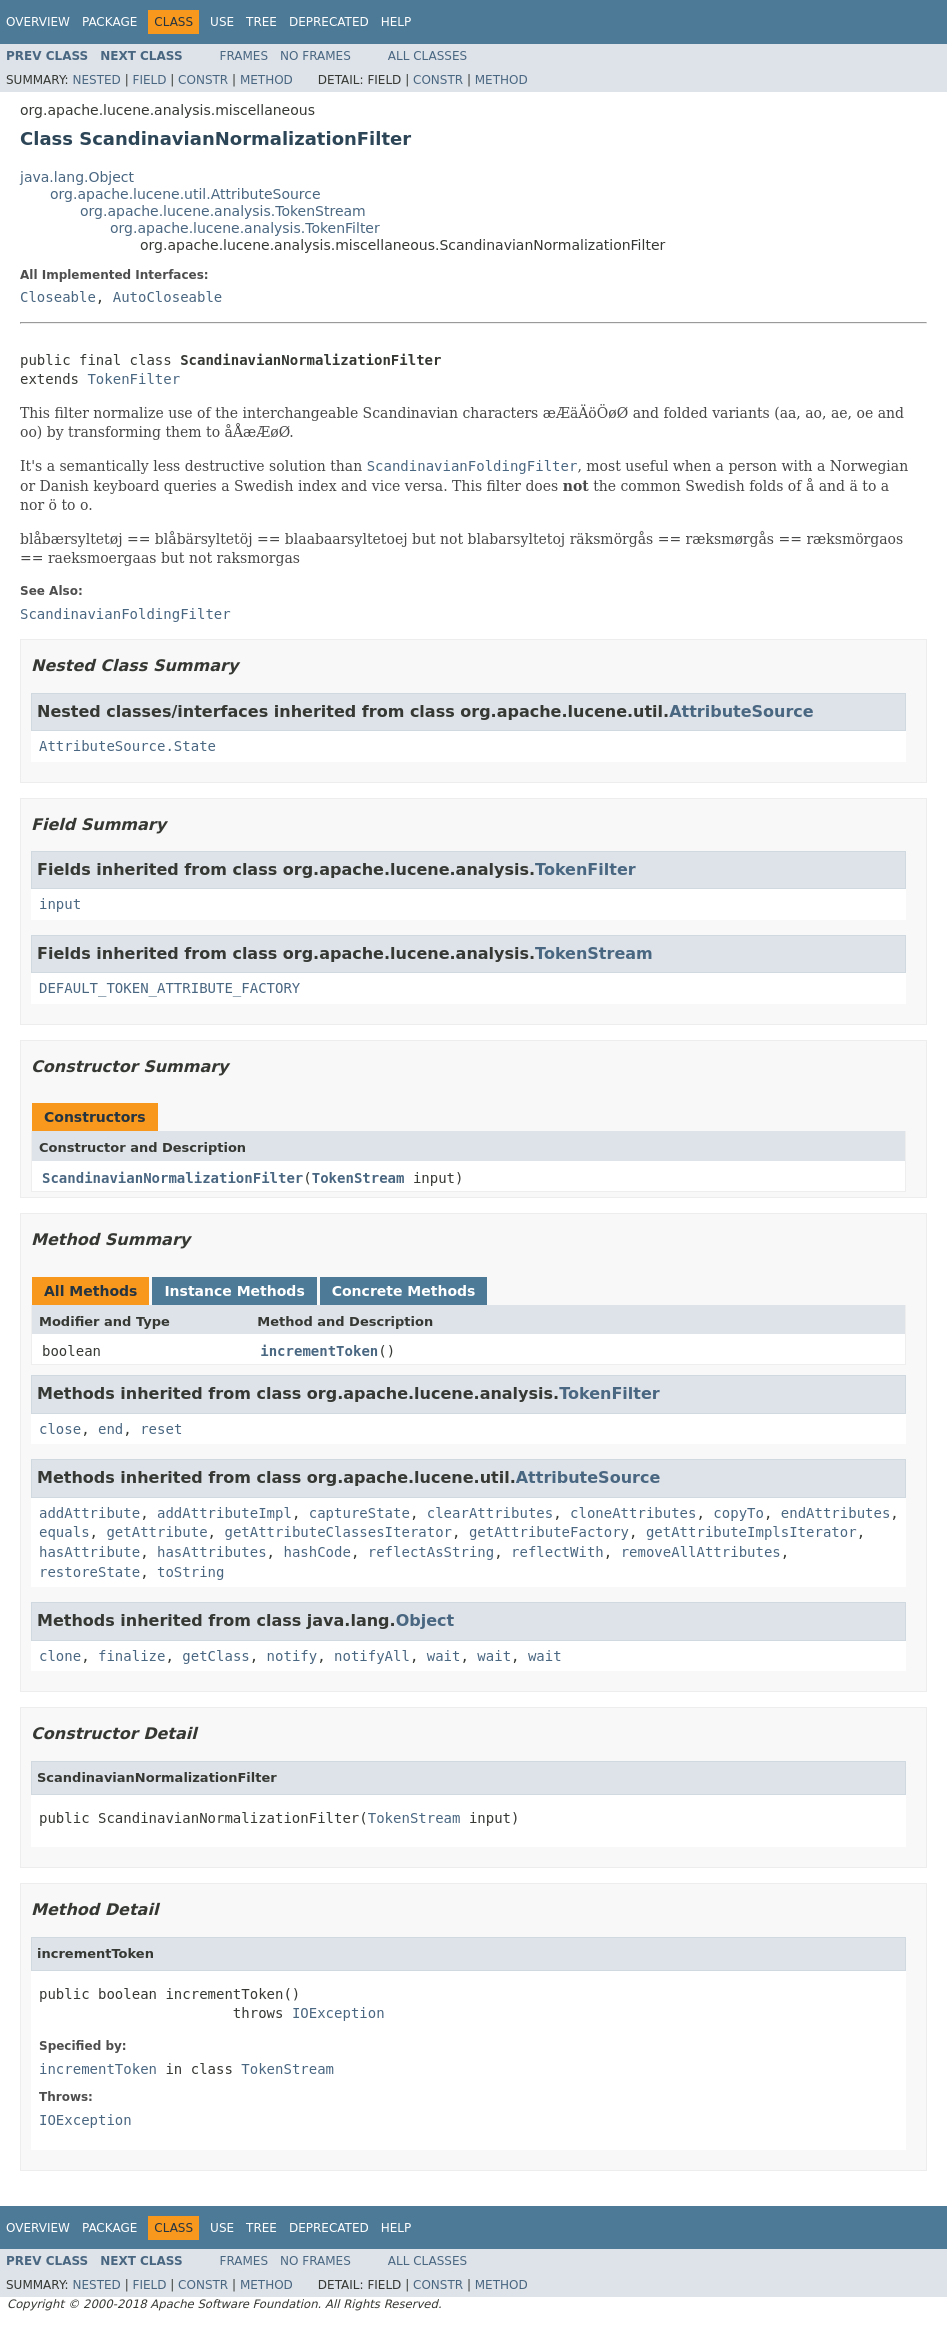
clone (60, 1656)
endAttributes (836, 1513)
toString (190, 1572)
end (110, 1429)
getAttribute (156, 1532)
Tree (261, 22)
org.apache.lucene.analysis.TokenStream (223, 211)
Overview (38, 22)
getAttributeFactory (549, 1532)
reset (161, 1429)
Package (109, 22)
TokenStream (594, 953)
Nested (96, 80)
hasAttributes (212, 1552)
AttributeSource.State (127, 746)
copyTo (738, 1513)
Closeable (58, 297)
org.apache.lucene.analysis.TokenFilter (245, 228)
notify (292, 1656)
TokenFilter (133, 379)
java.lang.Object (77, 177)
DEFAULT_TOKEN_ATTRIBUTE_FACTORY (169, 988)
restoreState (89, 1572)
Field (149, 80)
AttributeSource (741, 711)
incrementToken (319, 1351)
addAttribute (89, 1513)
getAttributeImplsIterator (751, 1532)
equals (64, 1532)
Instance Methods (234, 1291)
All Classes (427, 56)
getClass (215, 1656)
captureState (359, 1513)
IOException (338, 2013)
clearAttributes (490, 1513)
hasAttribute (89, 1552)
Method (266, 80)
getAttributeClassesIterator (338, 1532)
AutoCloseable (168, 297)
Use (222, 22)
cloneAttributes (633, 1513)
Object (425, 1620)
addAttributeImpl (224, 1513)
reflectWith (557, 1552)
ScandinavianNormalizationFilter (172, 1178)
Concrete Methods (404, 1291)
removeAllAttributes (701, 1552)
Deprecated (329, 22)
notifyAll (372, 1656)
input (60, 904)
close (60, 1429)
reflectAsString (431, 1552)
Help (396, 22)
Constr (203, 80)
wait (444, 1656)
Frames (244, 56)
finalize (131, 1656)
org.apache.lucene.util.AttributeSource (185, 194)
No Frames (315, 56)
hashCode (316, 1552)
